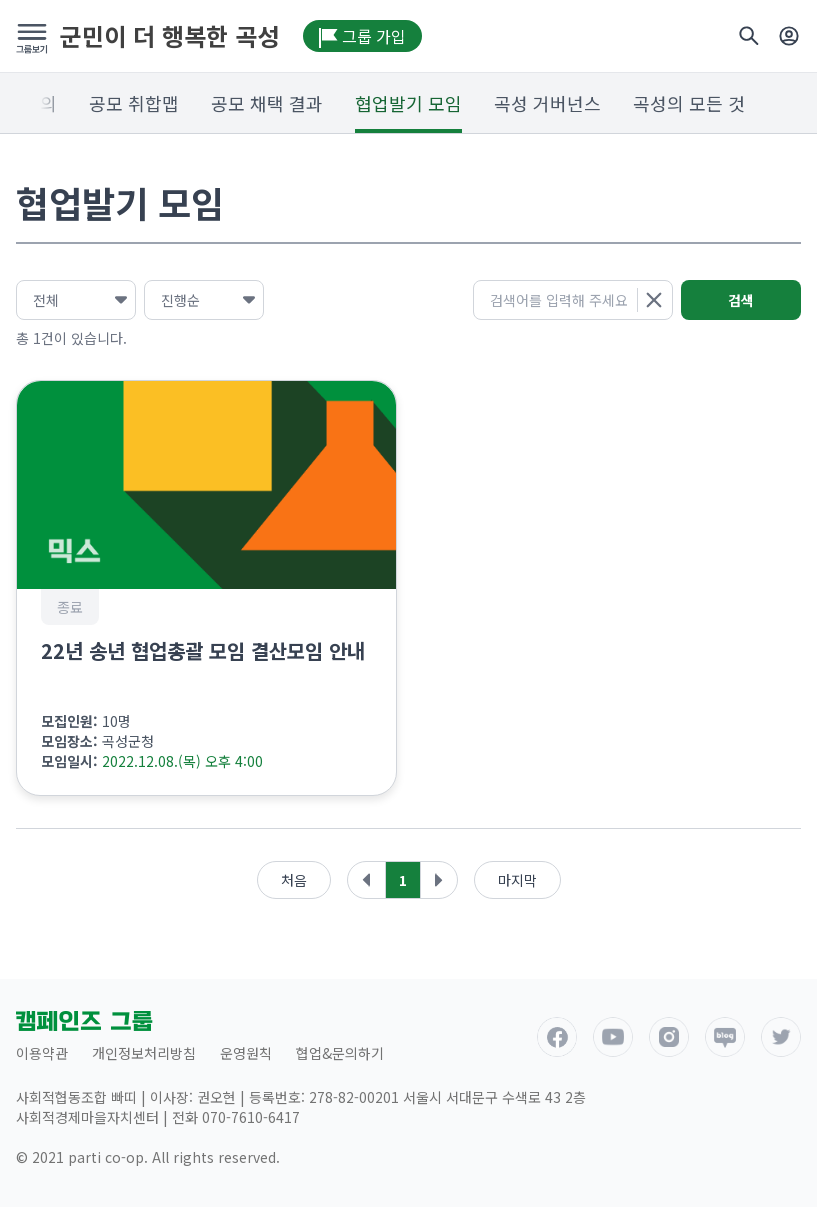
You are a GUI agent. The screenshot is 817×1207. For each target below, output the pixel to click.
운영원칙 (246, 1053)
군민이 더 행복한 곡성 (169, 36)
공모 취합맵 (134, 103)
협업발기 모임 (408, 103)
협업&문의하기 (340, 1053)
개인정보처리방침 (144, 1053)
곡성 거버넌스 (547, 103)
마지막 (517, 880)
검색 (741, 300)
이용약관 (42, 1053)
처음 (294, 880)
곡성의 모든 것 (689, 103)
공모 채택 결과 (267, 103)
